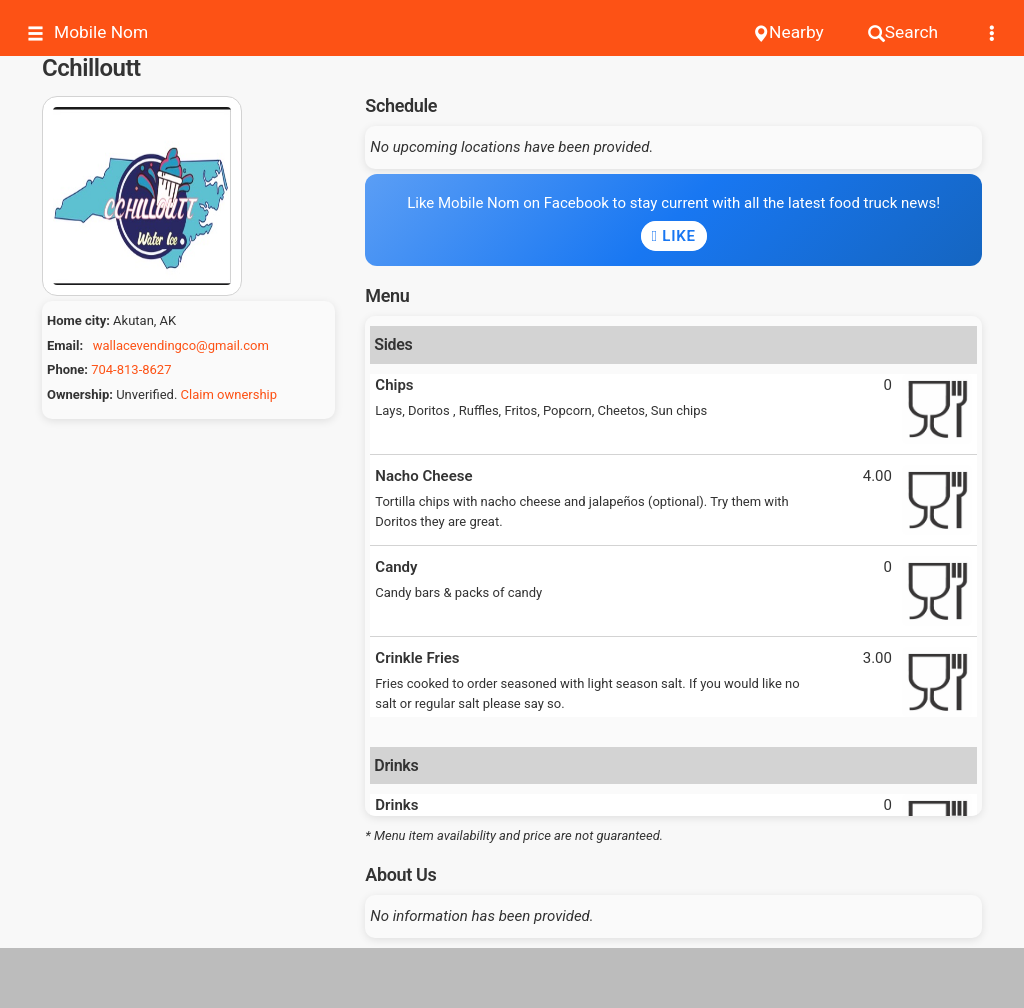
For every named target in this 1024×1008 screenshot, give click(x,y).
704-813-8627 (131, 369)
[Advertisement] (512, 978)
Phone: (67, 369)
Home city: (78, 320)
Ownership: (80, 394)
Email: (65, 345)
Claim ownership (229, 394)
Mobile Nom (87, 32)
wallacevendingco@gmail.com (181, 345)
